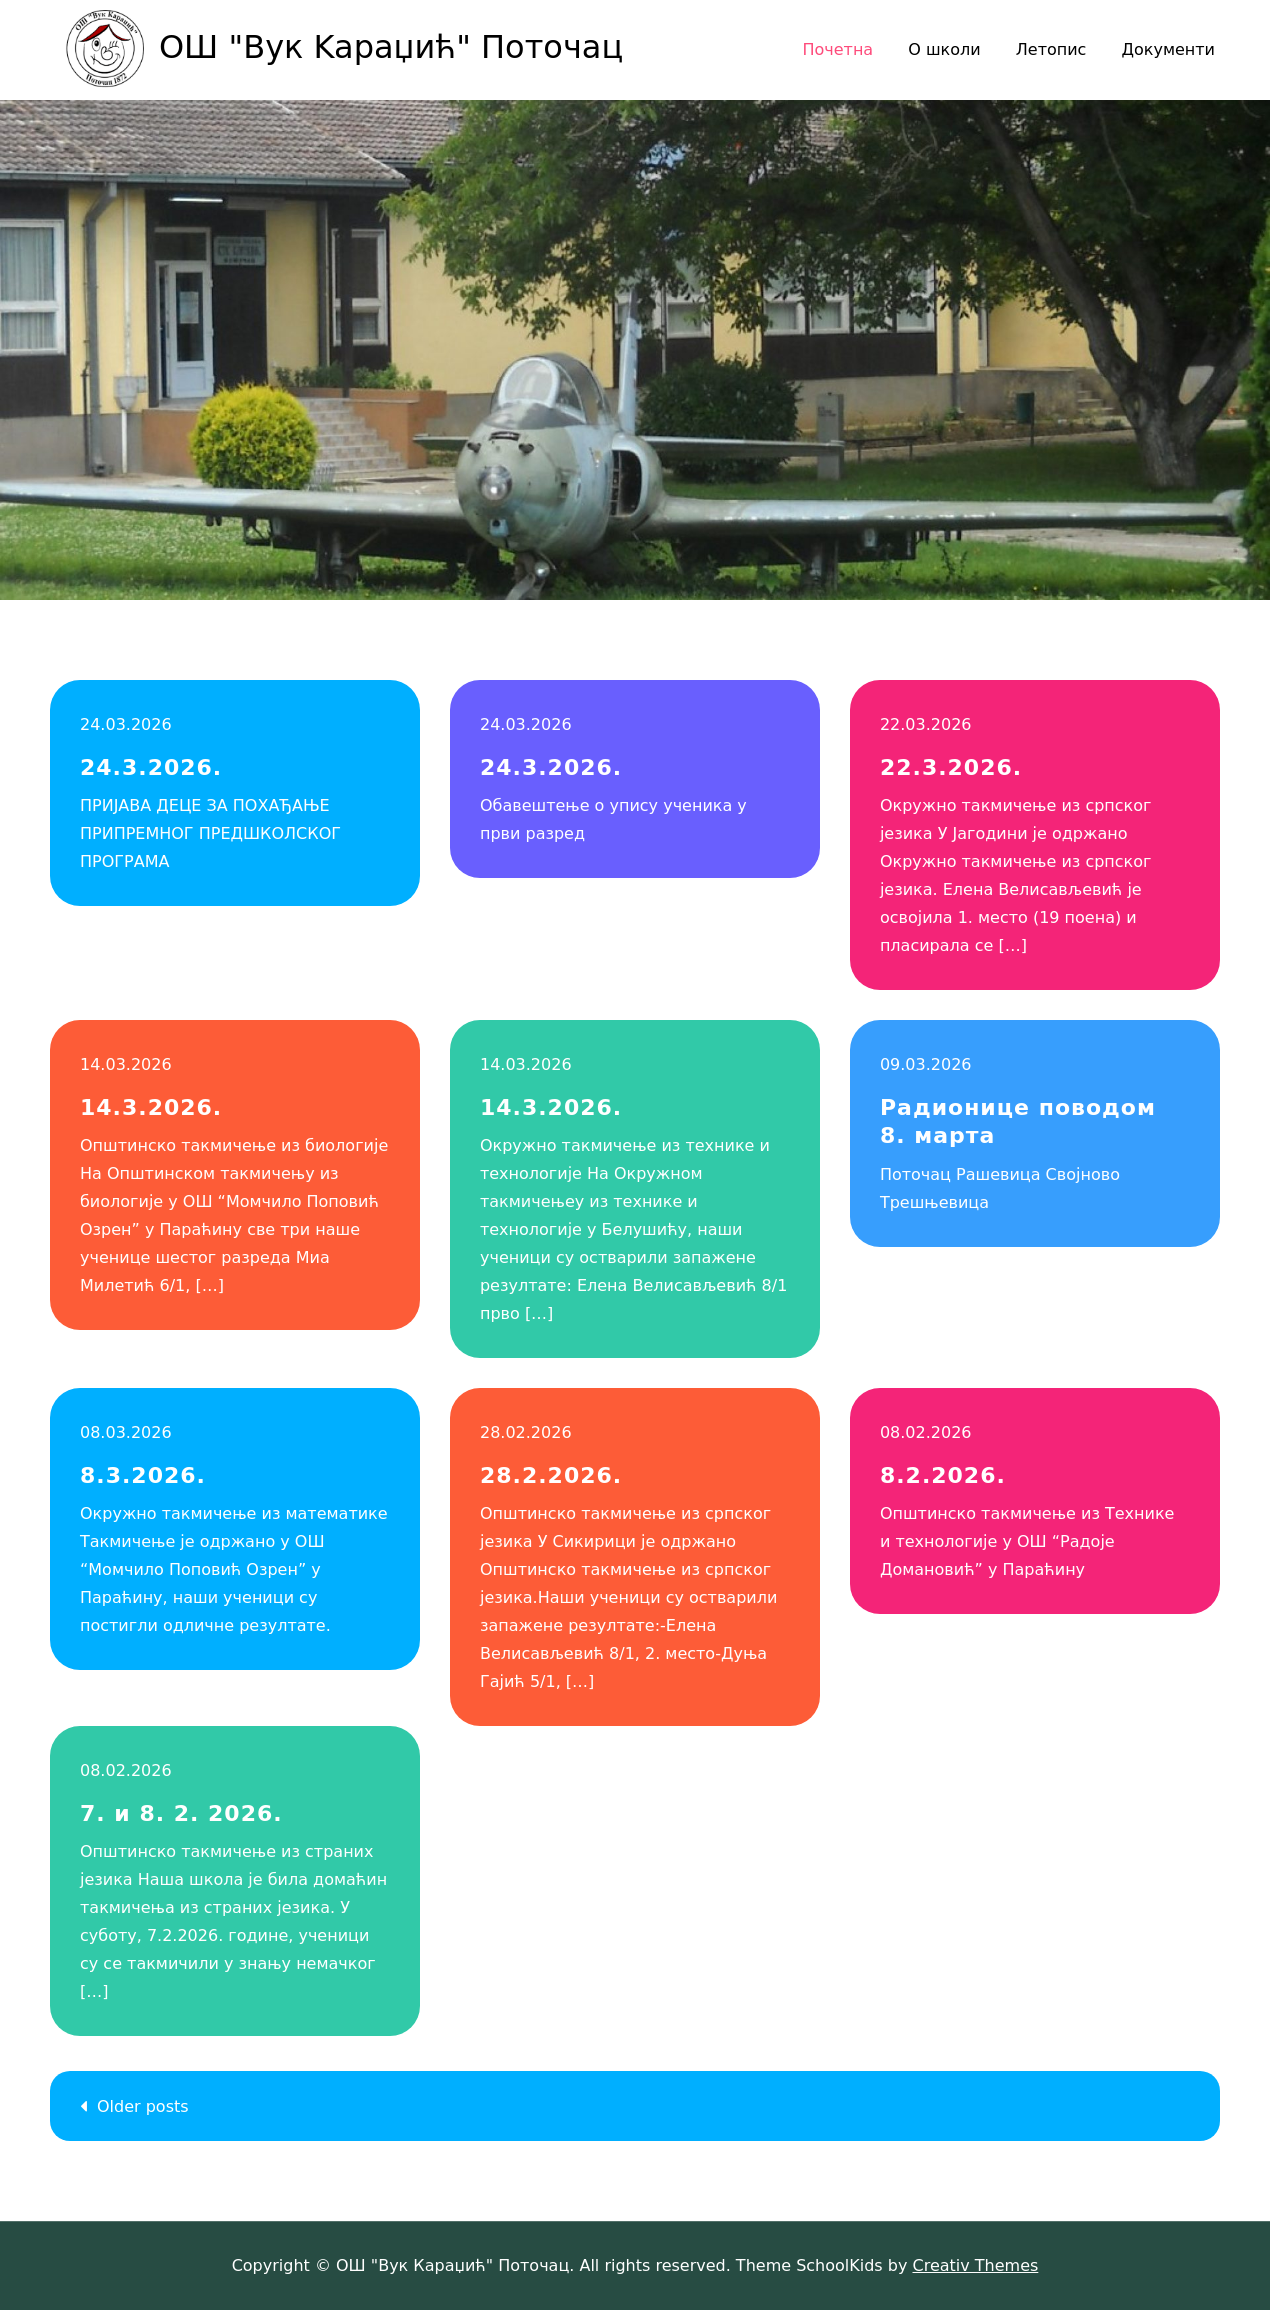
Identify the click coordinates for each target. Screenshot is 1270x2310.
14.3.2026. (151, 1107)
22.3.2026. (951, 767)
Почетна (837, 49)
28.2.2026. (551, 1475)
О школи (944, 49)
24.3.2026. (151, 767)
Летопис (1051, 49)
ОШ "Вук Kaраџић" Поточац (391, 47)
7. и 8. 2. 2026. (181, 1813)
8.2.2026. (943, 1475)
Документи (1168, 49)
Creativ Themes (975, 2265)
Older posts (143, 2106)
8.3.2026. (143, 1475)
